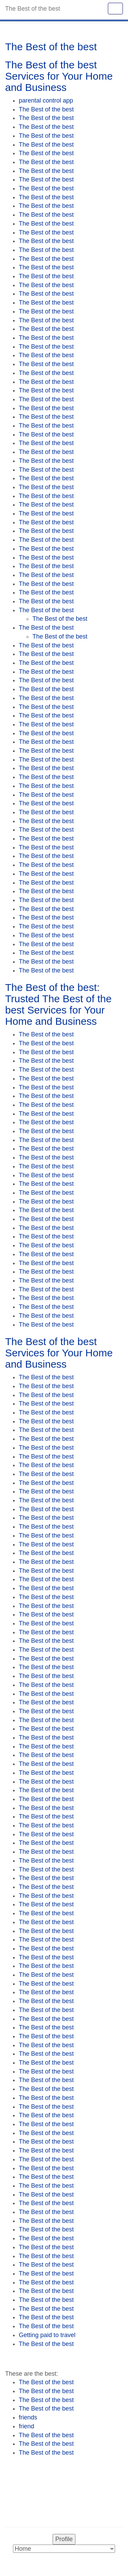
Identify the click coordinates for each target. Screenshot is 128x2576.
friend (26, 2426)
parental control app (46, 100)
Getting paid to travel (47, 2335)
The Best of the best (46, 109)
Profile (64, 2539)
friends (28, 2417)
